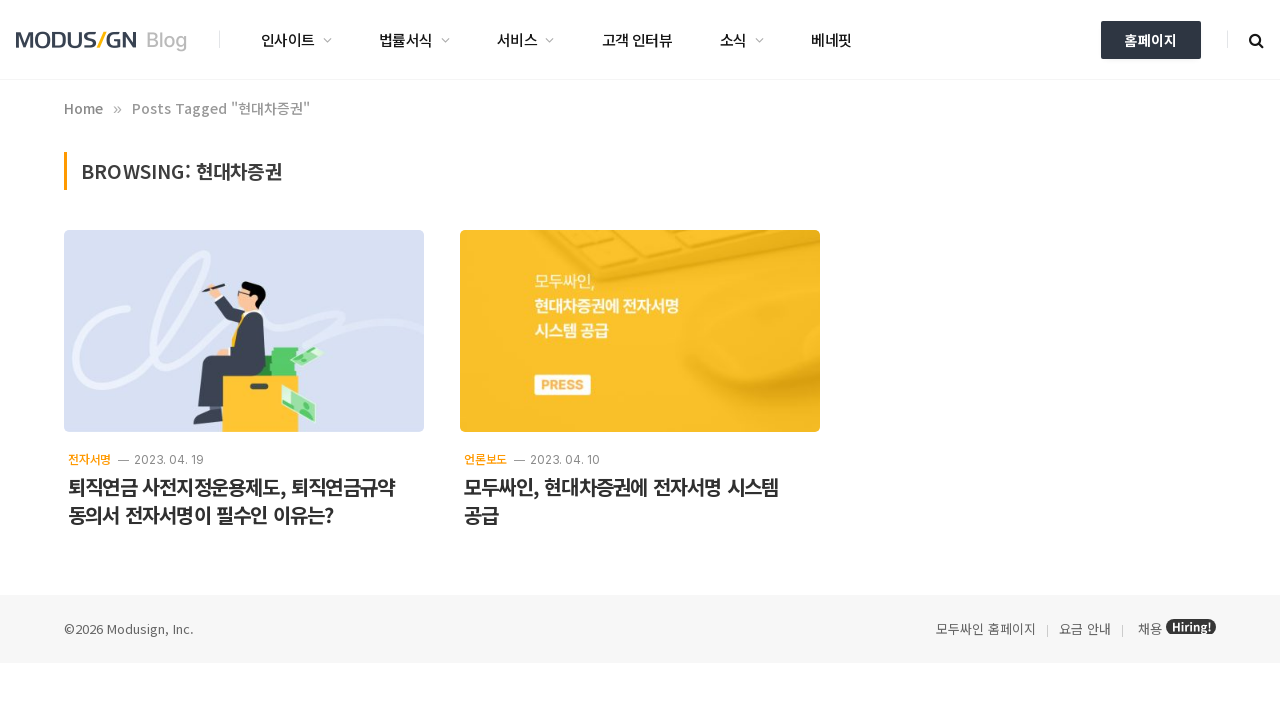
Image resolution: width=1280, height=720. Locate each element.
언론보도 (485, 458)
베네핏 (831, 39)
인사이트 (288, 39)
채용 (1150, 628)
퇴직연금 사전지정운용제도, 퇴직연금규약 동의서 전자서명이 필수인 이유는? (231, 501)
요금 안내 (1085, 628)
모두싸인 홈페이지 (984, 628)
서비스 (517, 39)
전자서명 (89, 458)
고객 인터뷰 (637, 39)
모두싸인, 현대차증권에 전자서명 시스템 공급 (621, 501)
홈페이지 (1151, 40)
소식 (733, 39)
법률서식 (406, 39)
